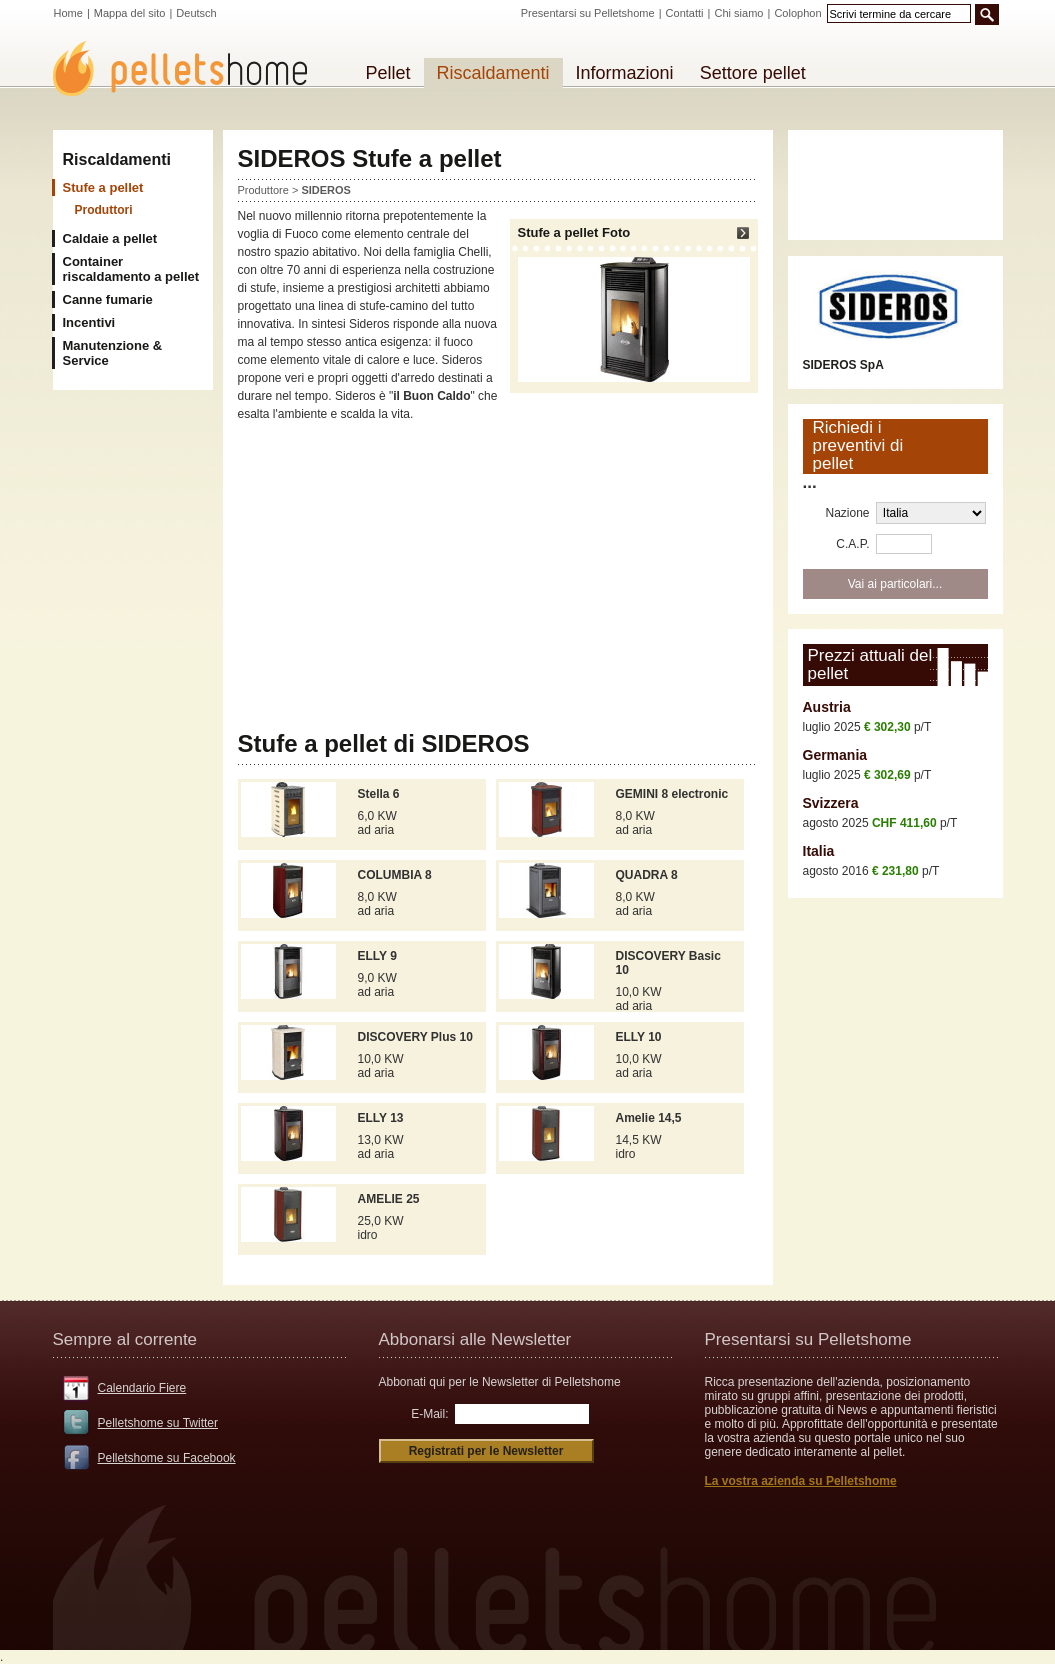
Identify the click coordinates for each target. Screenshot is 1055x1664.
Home (68, 13)
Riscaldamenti (117, 159)
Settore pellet (753, 73)
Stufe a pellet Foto (634, 303)
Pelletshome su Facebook (167, 1458)
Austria (827, 707)
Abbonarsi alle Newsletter (475, 1339)
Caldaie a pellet (110, 238)
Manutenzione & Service (113, 353)
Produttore (263, 190)
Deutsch (196, 13)
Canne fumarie (108, 299)
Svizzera (831, 803)
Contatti (685, 13)
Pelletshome (191, 68)
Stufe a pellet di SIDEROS (384, 743)
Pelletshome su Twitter (158, 1423)
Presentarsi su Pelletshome (588, 13)
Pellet (388, 73)
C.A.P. (852, 544)
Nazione (847, 513)
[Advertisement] (498, 577)
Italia (819, 851)
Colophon (797, 13)
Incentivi (89, 322)
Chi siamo (739, 13)
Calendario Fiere (142, 1388)
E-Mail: (429, 1414)
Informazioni (625, 73)
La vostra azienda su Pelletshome (801, 1481)
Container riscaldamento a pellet (131, 269)
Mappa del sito (130, 13)
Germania (835, 755)
